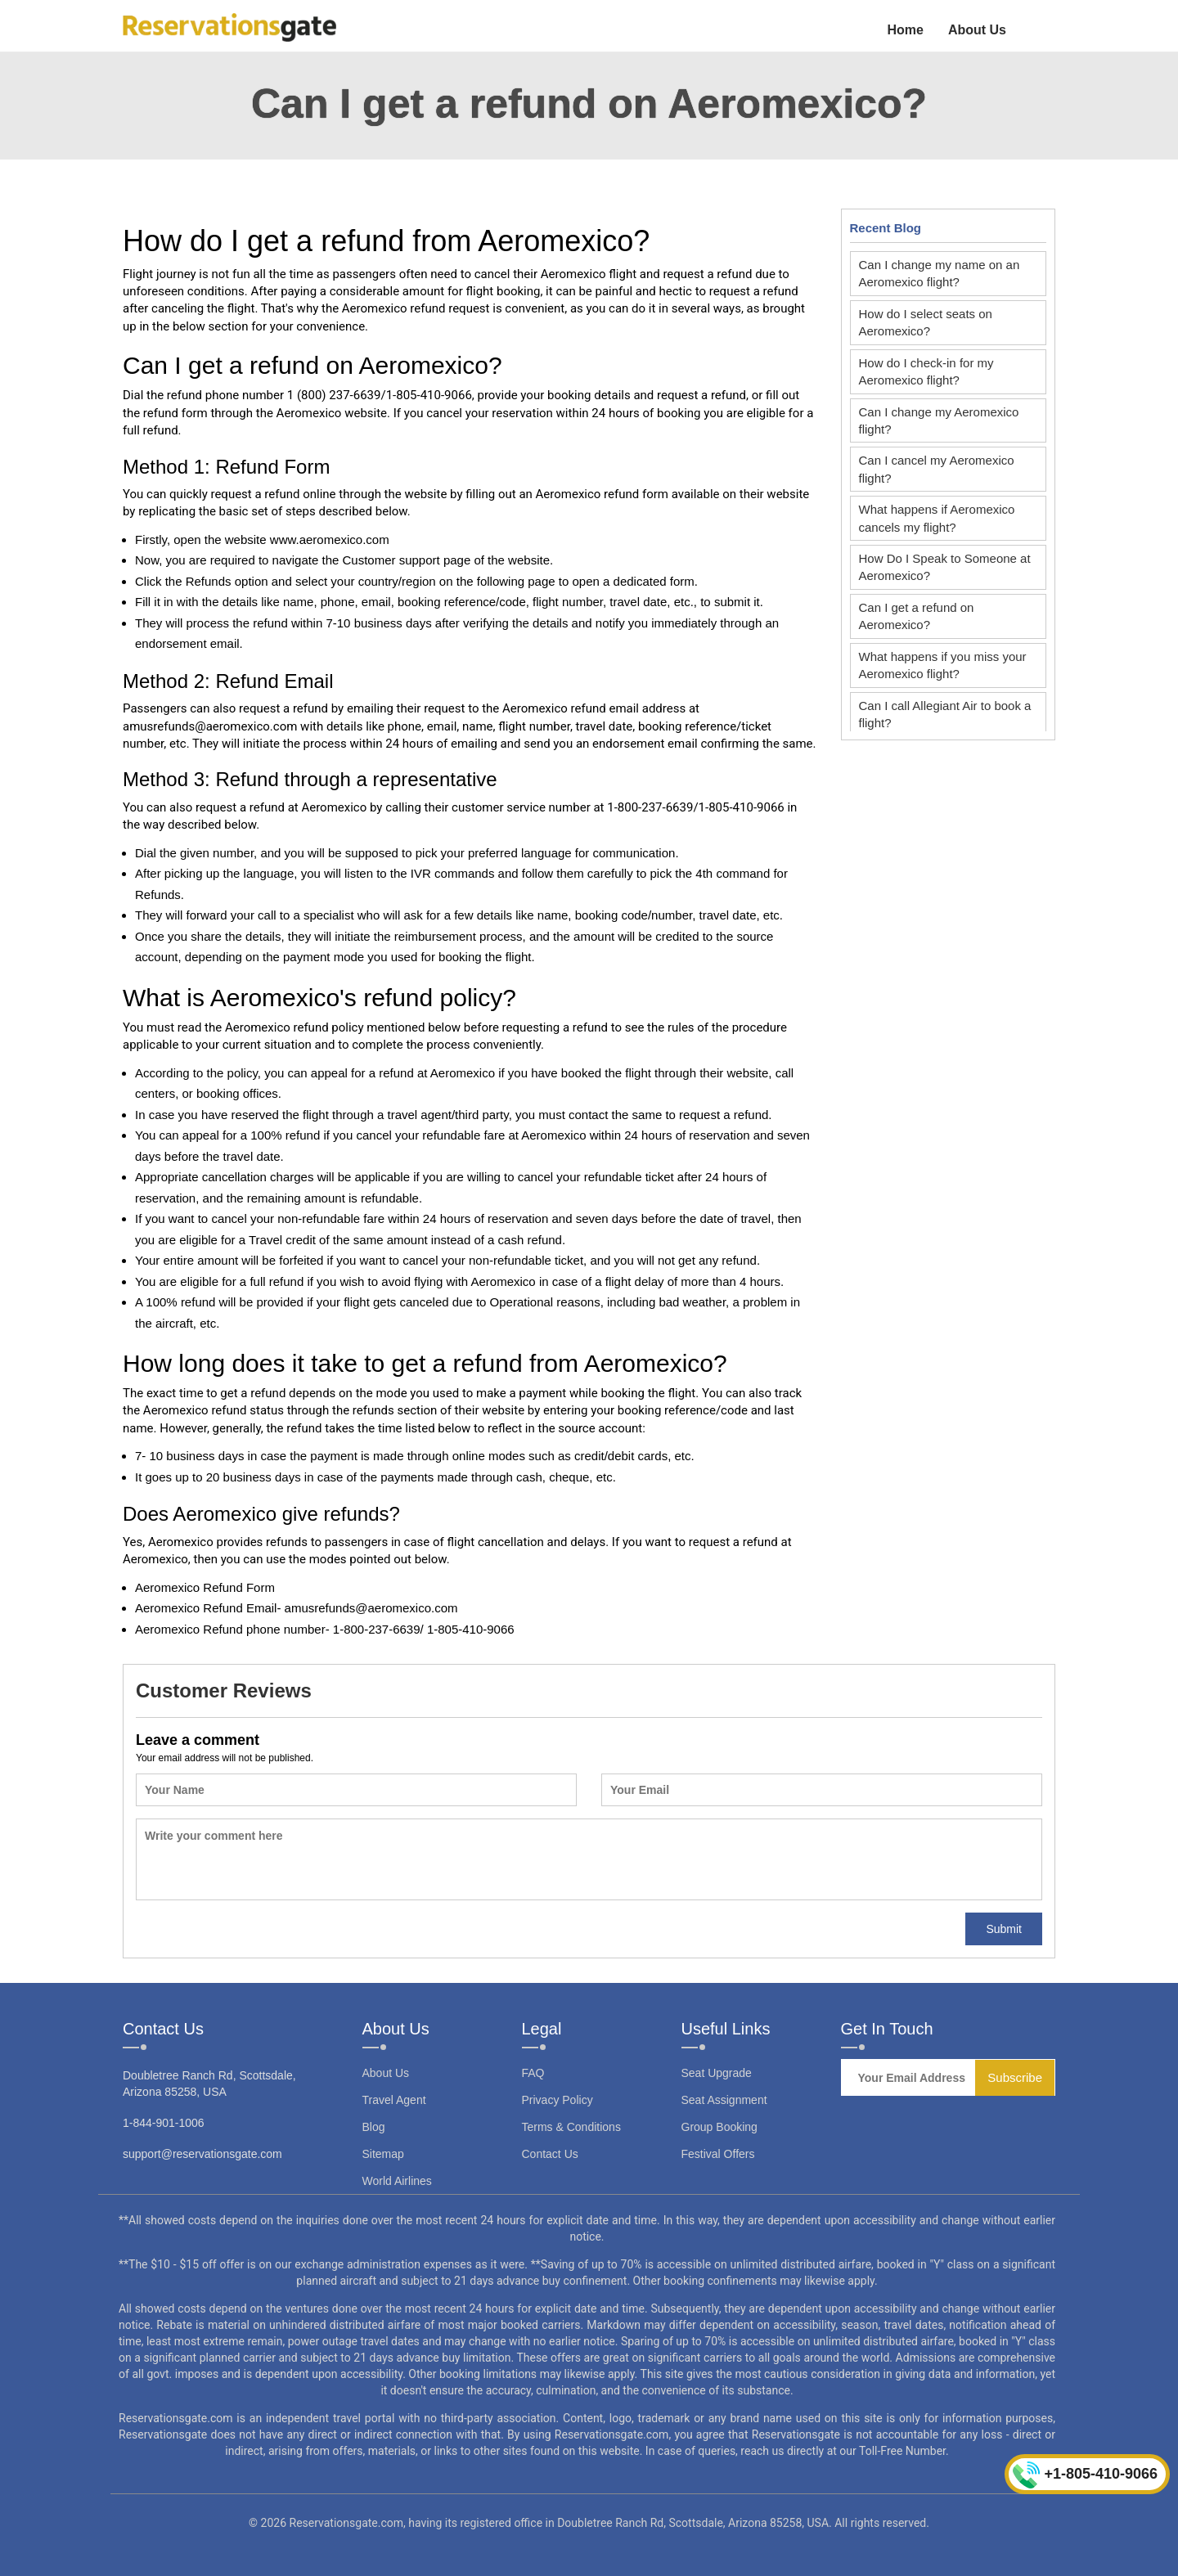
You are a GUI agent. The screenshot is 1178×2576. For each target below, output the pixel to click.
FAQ (533, 2072)
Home (905, 30)
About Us (977, 30)
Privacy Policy (557, 2099)
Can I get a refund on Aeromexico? (916, 616)
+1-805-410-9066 (1085, 2474)
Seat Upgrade (716, 2072)
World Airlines (397, 2180)
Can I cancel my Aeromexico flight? (936, 468)
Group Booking (719, 2126)
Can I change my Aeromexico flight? (939, 420)
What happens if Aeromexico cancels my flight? (937, 517)
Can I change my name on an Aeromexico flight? (939, 273)
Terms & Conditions (571, 2126)
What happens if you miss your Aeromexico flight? (943, 665)
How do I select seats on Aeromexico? (925, 322)
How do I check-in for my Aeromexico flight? (926, 371)
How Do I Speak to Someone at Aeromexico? (945, 566)
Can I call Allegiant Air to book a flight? (945, 714)
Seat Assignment (724, 2099)
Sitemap (383, 2153)
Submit (1004, 1928)
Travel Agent (394, 2099)
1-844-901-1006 (164, 2122)
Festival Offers (718, 2153)
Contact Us (550, 2153)
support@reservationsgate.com (202, 2153)
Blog (373, 2126)
